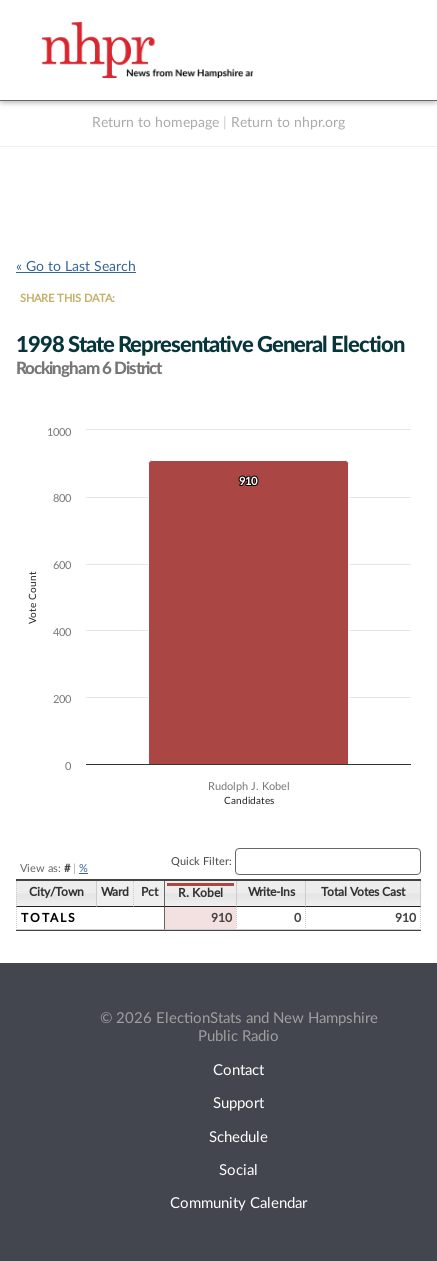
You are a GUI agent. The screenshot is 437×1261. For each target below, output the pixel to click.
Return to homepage (155, 123)
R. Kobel (200, 893)
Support (238, 1103)
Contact (238, 1070)
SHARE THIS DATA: (67, 298)
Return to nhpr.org (288, 123)
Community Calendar (238, 1203)
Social (238, 1170)
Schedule (238, 1137)
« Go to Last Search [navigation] (76, 267)
